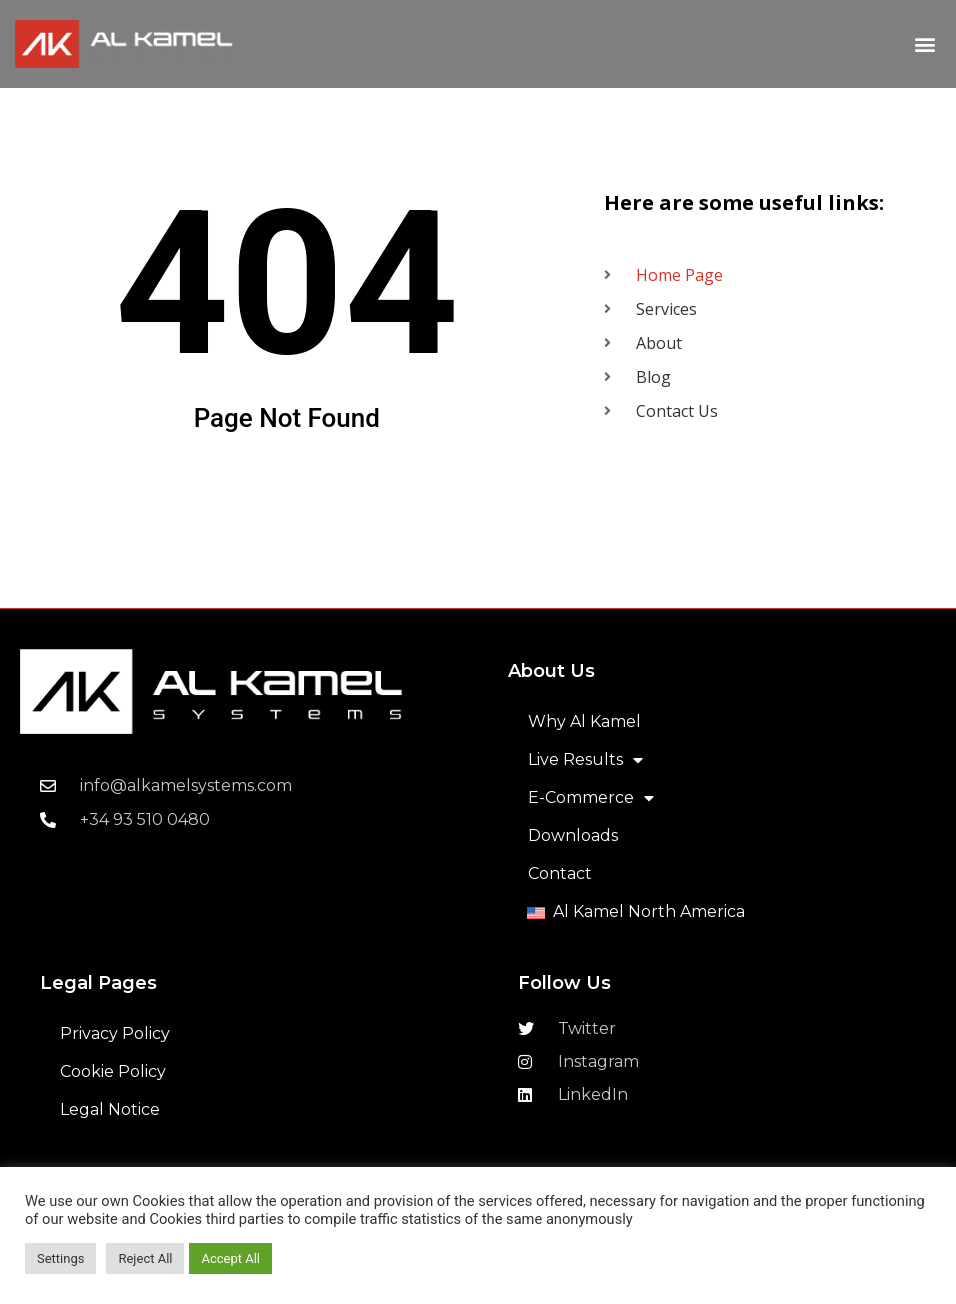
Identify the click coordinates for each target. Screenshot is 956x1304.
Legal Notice (110, 1109)
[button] (924, 44)
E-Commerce (591, 798)
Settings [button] (60, 1258)
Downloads (573, 835)
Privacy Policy (115, 1033)
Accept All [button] (230, 1258)
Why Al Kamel (584, 721)
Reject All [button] (145, 1258)
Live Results (585, 760)
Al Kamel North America (649, 911)
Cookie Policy (113, 1071)
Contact (560, 873)
